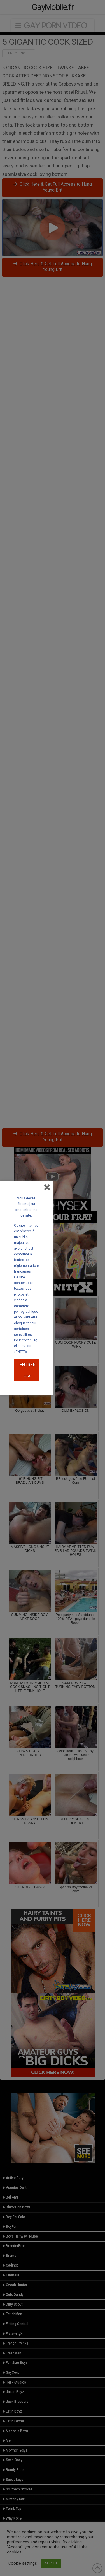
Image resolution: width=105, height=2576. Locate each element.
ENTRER (27, 1364)
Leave (26, 1376)
